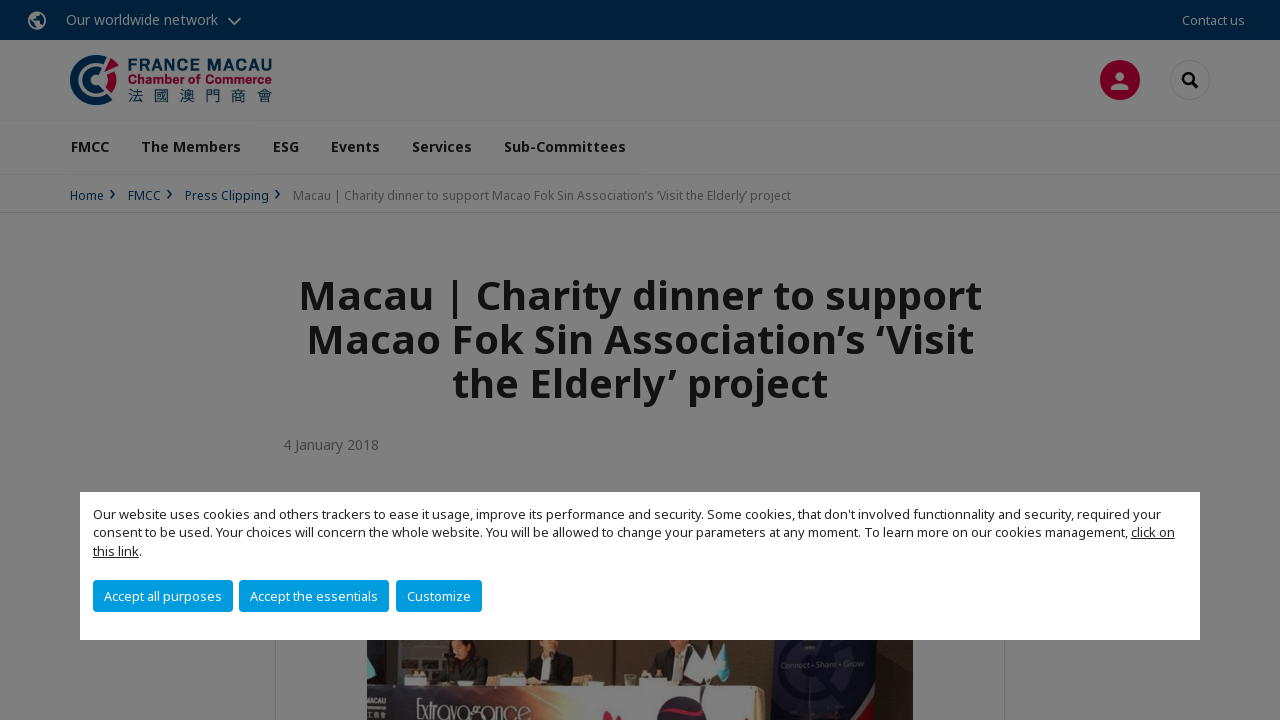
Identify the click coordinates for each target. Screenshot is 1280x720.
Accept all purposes (163, 596)
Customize (439, 596)
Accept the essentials (314, 596)
